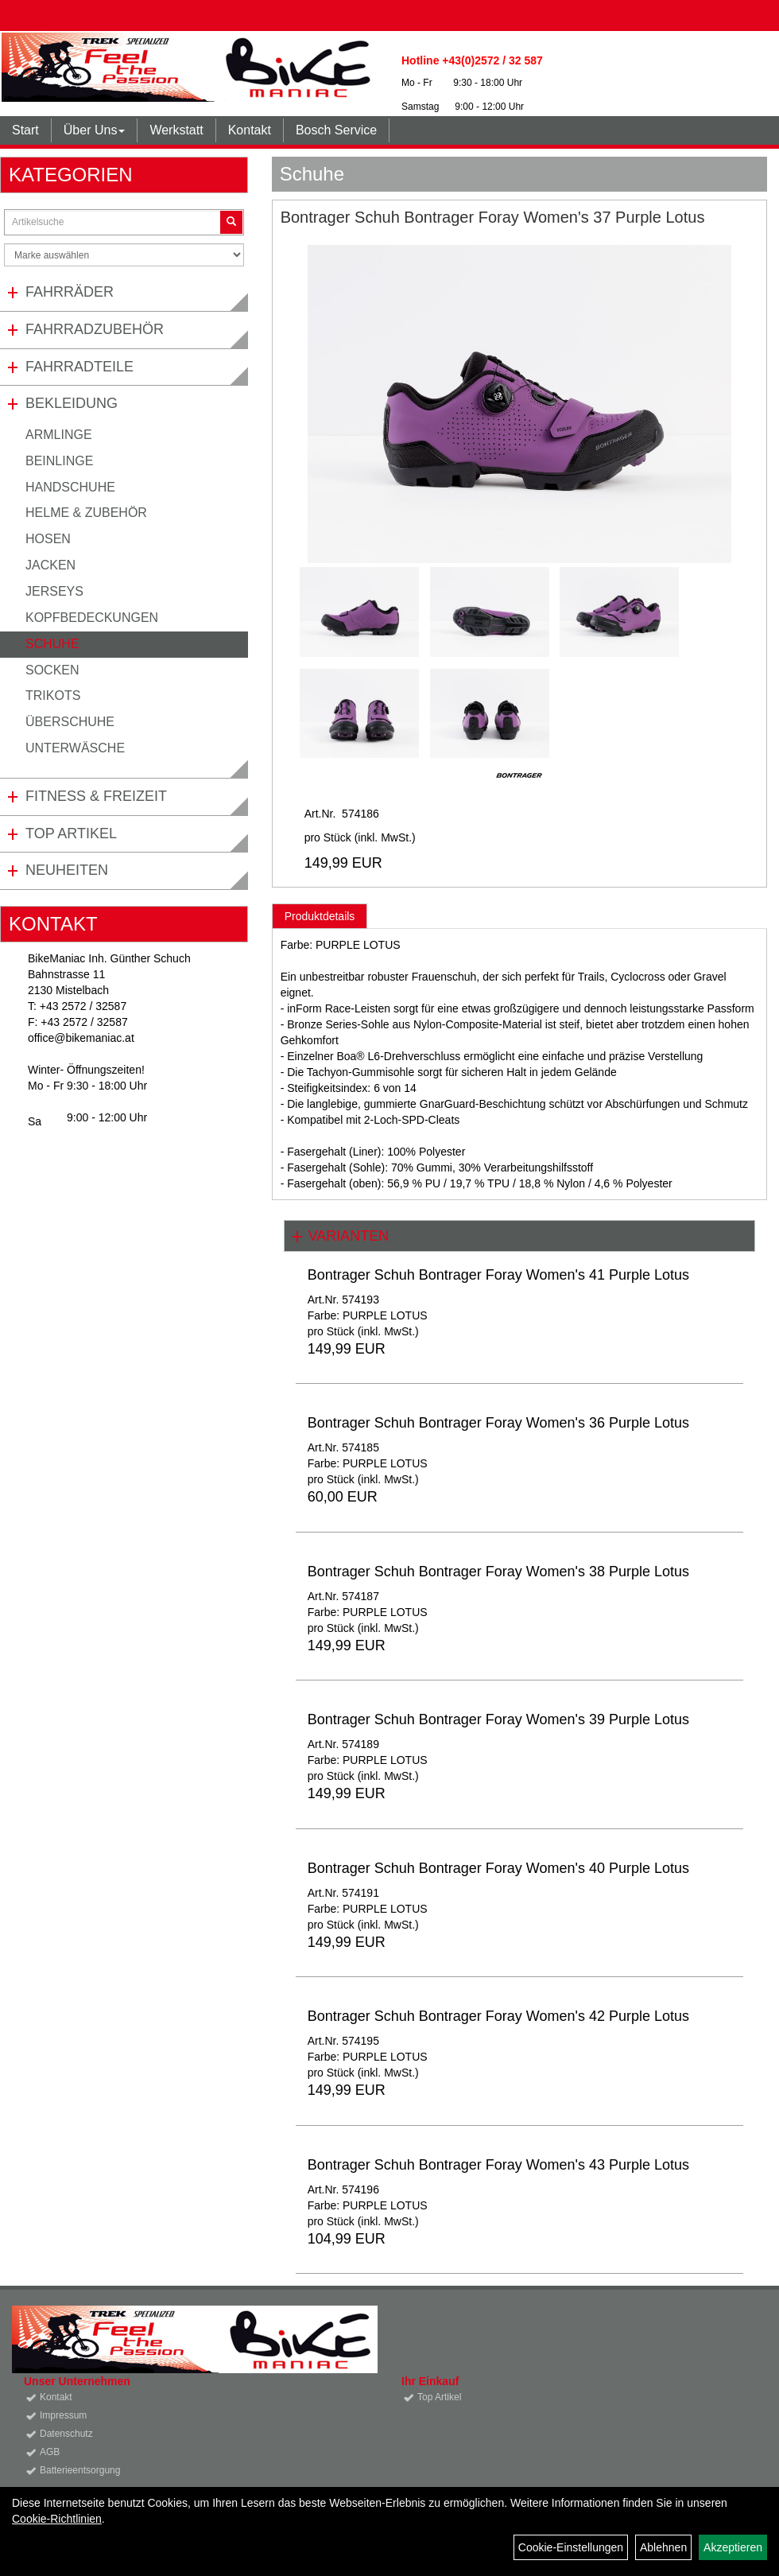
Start (25, 130)
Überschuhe (69, 722)
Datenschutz (66, 2433)
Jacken (50, 565)
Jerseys (54, 591)
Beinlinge (59, 461)
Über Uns (95, 130)
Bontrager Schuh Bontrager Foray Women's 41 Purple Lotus (498, 1275)
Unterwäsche (75, 748)
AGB (50, 2451)
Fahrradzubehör (94, 329)
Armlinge (58, 434)
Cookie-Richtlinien (57, 2518)
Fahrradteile (79, 367)
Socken (52, 670)
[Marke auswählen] (124, 254)
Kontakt (249, 130)
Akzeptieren (732, 2547)
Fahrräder (69, 292)
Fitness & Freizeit (96, 796)
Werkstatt (176, 130)
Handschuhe (70, 487)
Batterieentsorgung (80, 2470)
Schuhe (52, 644)
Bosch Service (336, 130)
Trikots (52, 695)
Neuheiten (66, 870)
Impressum (63, 2415)
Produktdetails (320, 916)
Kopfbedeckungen (91, 617)
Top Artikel (71, 833)
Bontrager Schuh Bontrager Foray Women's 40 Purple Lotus (498, 1868)
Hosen (48, 539)
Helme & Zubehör (86, 512)
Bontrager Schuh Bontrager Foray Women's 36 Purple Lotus (498, 1423)
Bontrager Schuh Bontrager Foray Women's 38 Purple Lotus (498, 1571)
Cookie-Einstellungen (570, 2547)
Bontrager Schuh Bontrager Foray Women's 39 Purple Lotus (498, 1719)
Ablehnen (663, 2547)
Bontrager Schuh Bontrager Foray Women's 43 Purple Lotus (498, 2165)
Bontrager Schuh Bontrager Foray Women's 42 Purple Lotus (498, 2016)
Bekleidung (71, 403)
